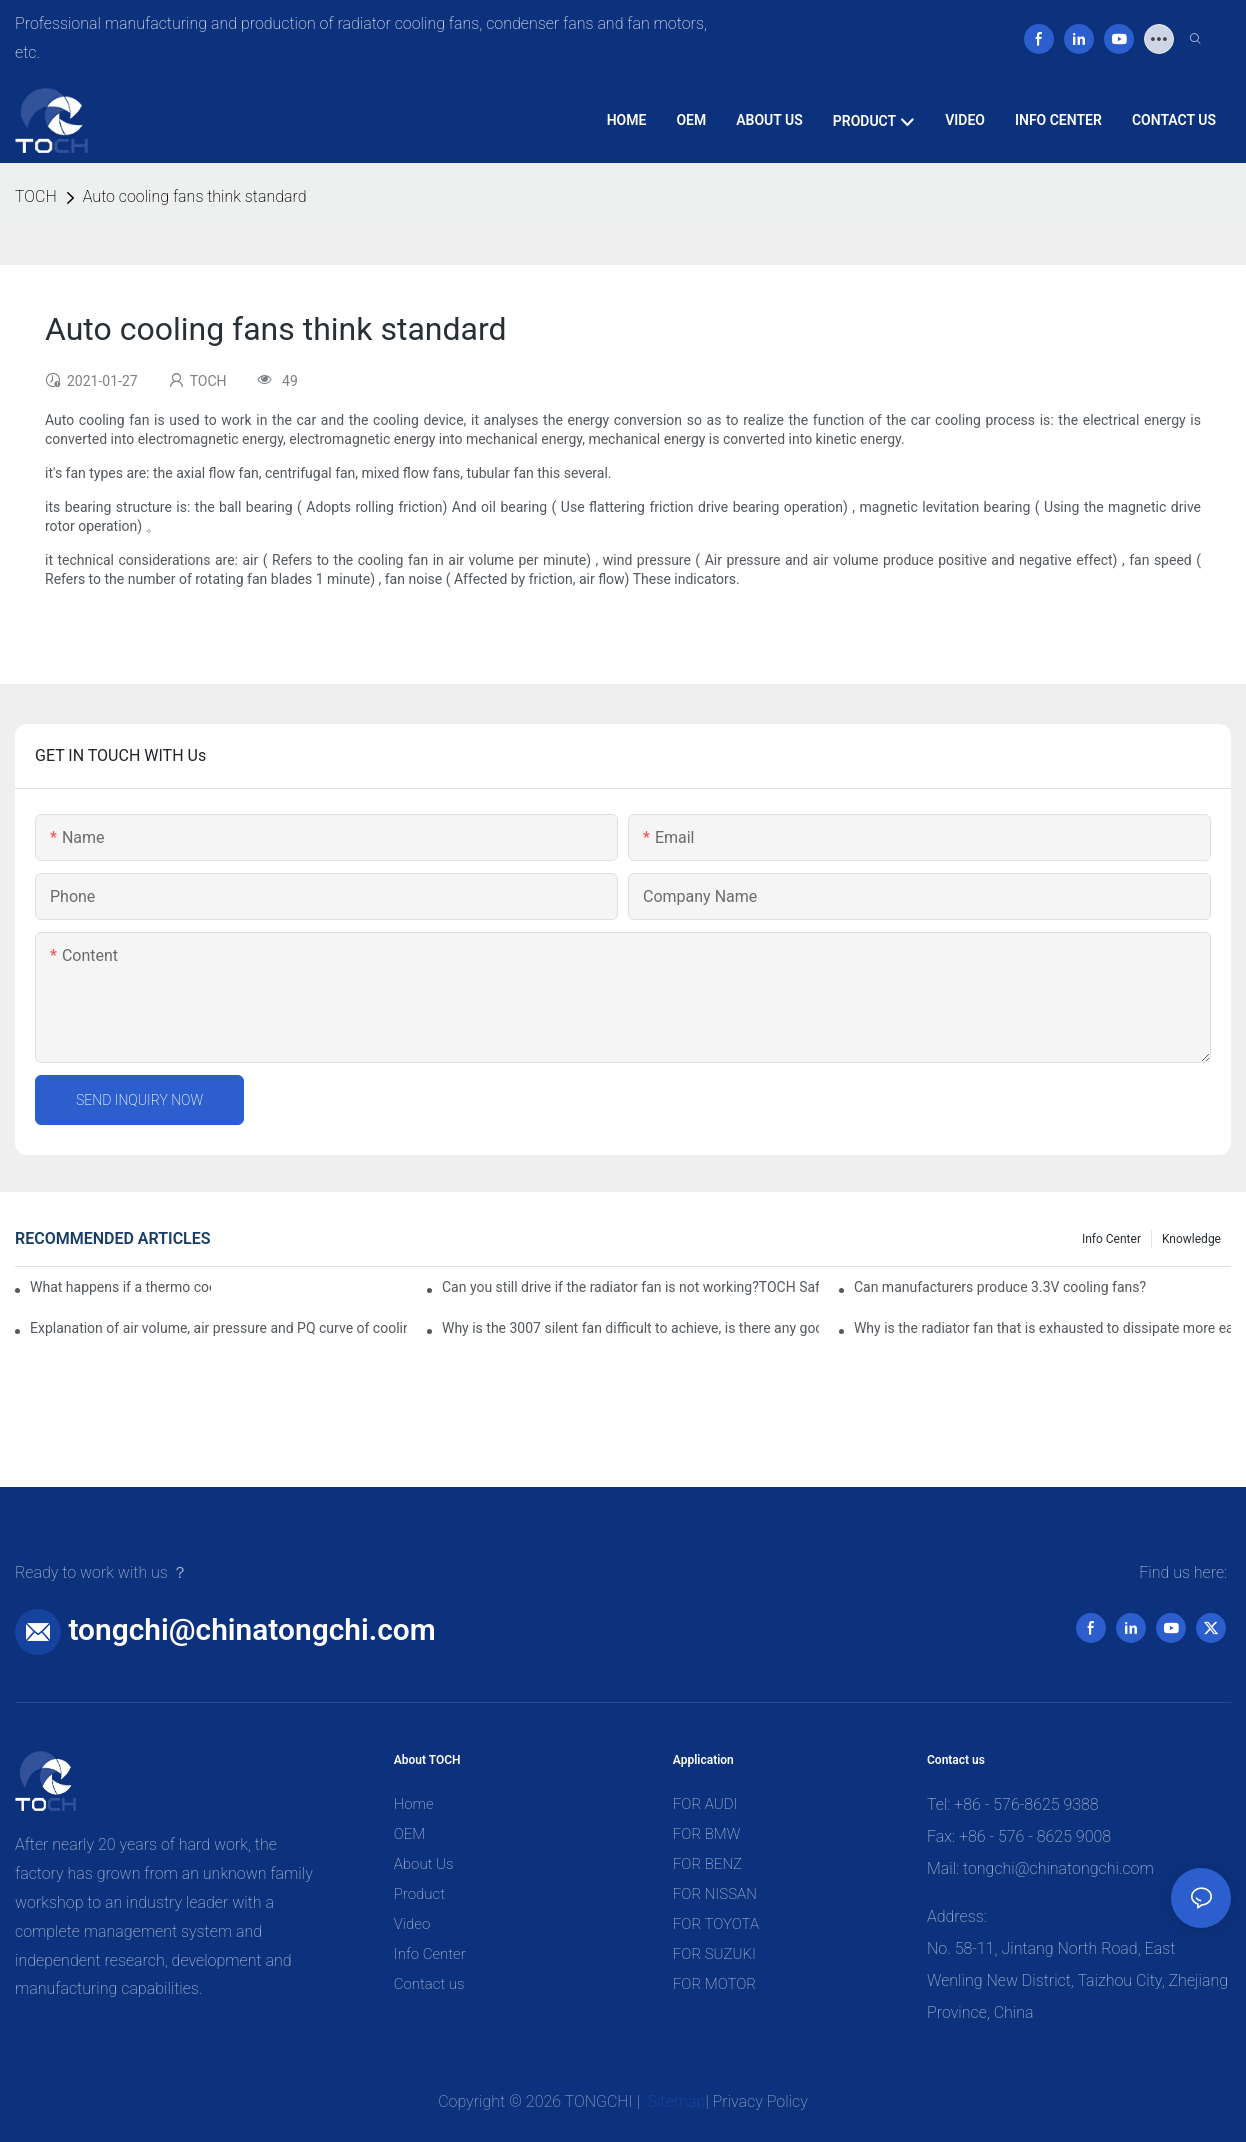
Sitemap (675, 2101)
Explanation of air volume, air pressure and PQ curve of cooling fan (218, 1328)
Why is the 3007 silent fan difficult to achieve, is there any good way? (630, 1328)
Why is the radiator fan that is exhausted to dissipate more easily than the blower (1042, 1328)
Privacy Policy (760, 2101)
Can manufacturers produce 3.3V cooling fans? (1000, 1287)
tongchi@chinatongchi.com (251, 1629)
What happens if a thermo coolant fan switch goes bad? (120, 1287)
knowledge (1191, 1239)
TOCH (36, 196)
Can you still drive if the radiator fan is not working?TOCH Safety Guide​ (630, 1287)
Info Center (1111, 1239)
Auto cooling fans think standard (195, 196)
